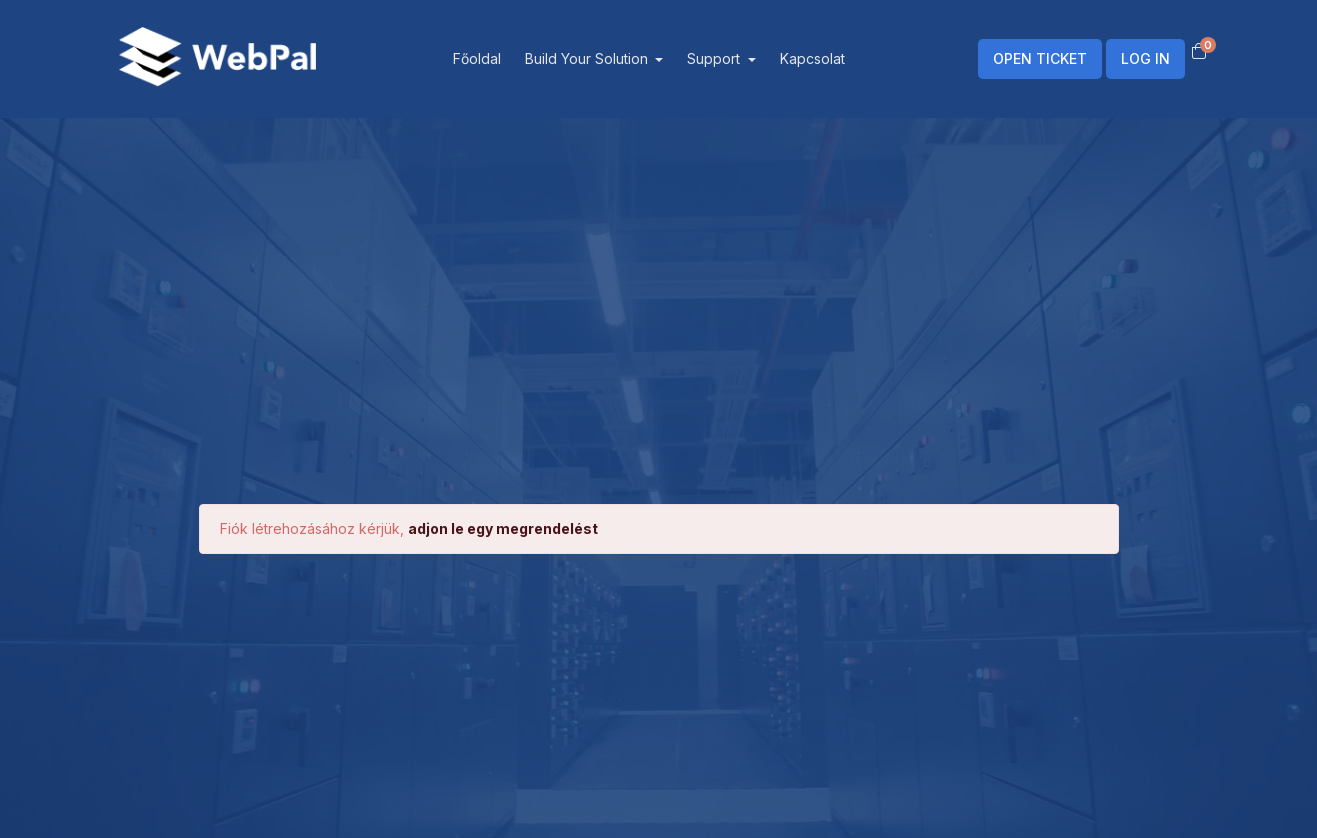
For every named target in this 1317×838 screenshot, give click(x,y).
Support (715, 58)
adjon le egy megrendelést (503, 528)
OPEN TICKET (1040, 58)
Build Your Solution (588, 58)
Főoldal (477, 58)
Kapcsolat (812, 58)
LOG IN (1145, 58)
